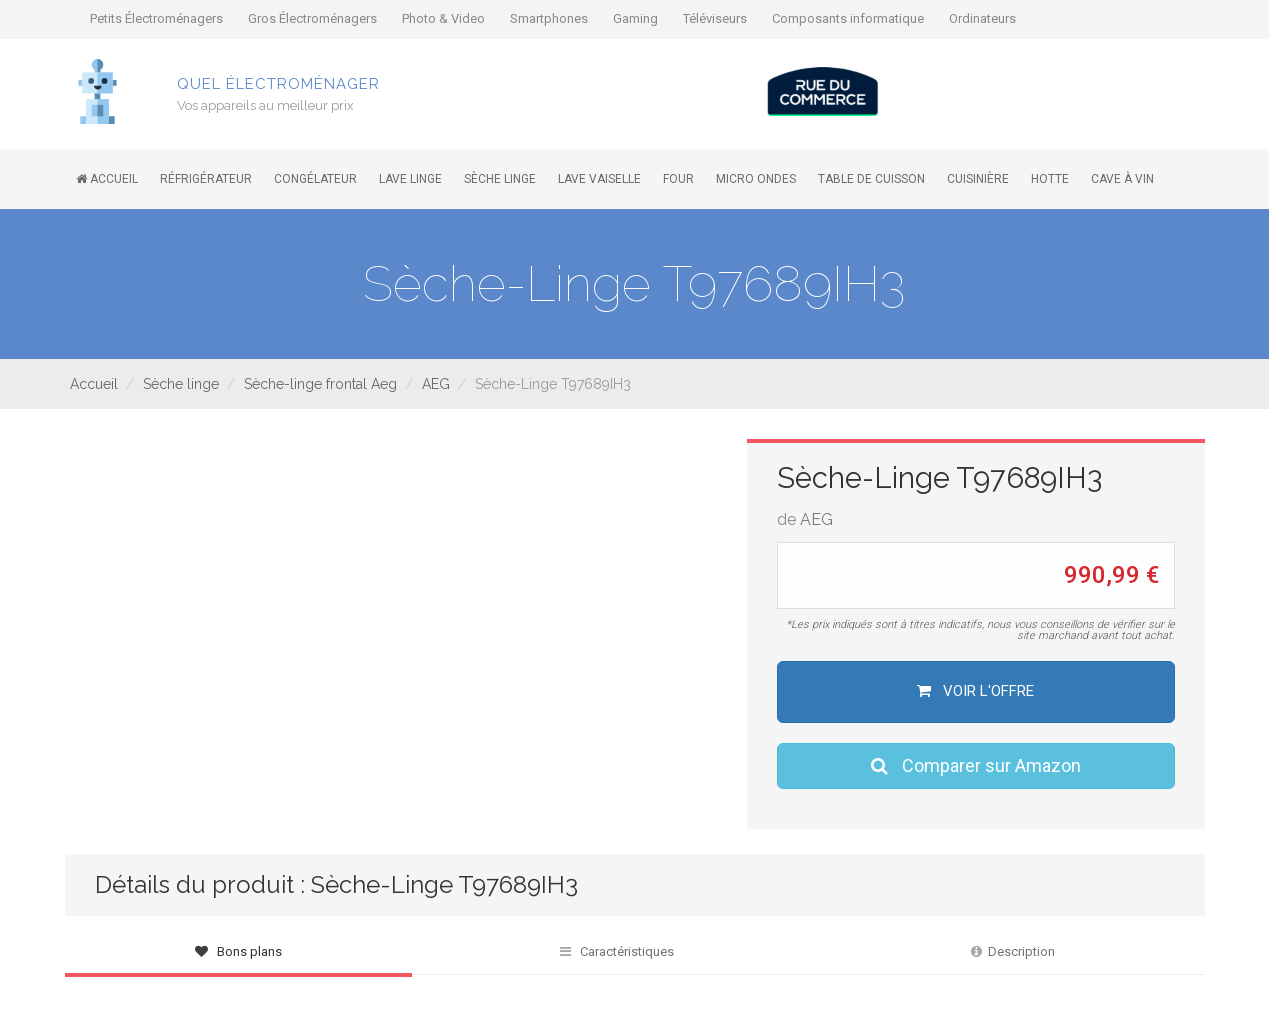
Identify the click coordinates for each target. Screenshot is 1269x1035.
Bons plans (238, 951)
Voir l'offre (975, 691)
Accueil (94, 384)
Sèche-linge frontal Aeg (320, 384)
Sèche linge (181, 384)
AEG (436, 384)
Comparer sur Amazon (976, 765)
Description (1013, 951)
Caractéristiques (617, 951)
